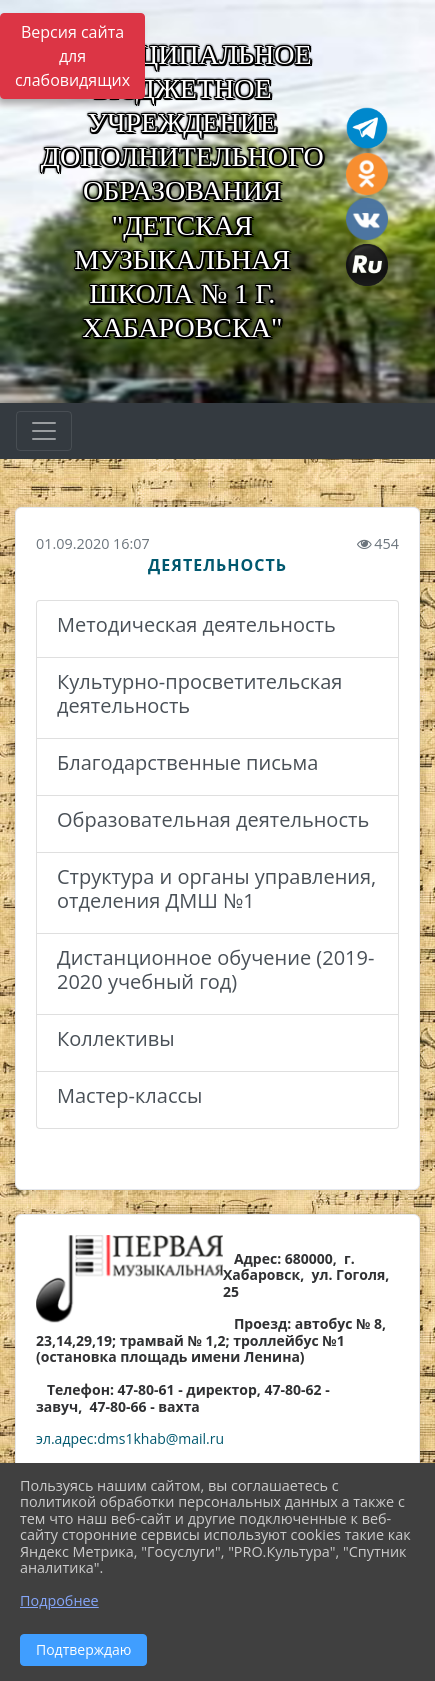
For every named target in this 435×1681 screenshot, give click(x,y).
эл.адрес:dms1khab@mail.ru (130, 1438)
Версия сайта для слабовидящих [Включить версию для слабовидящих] (72, 56)
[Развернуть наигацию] (44, 431)
